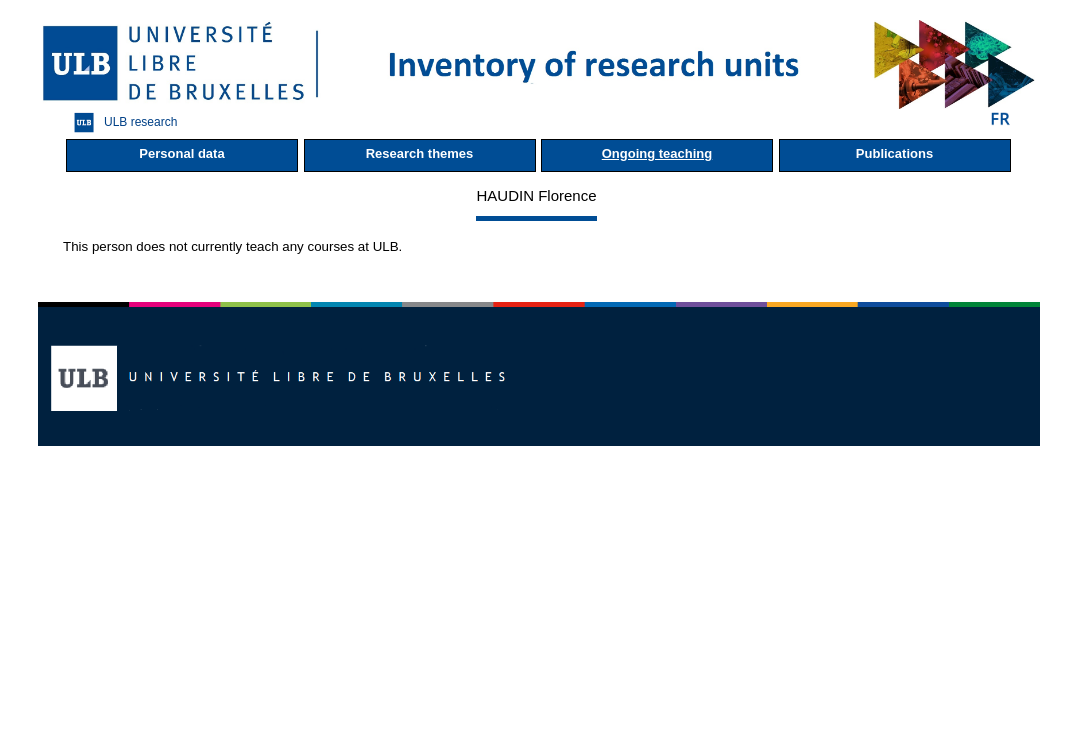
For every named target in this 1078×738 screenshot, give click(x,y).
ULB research (120, 122)
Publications (894, 153)
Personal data (181, 153)
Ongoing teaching (657, 153)
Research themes (420, 153)
